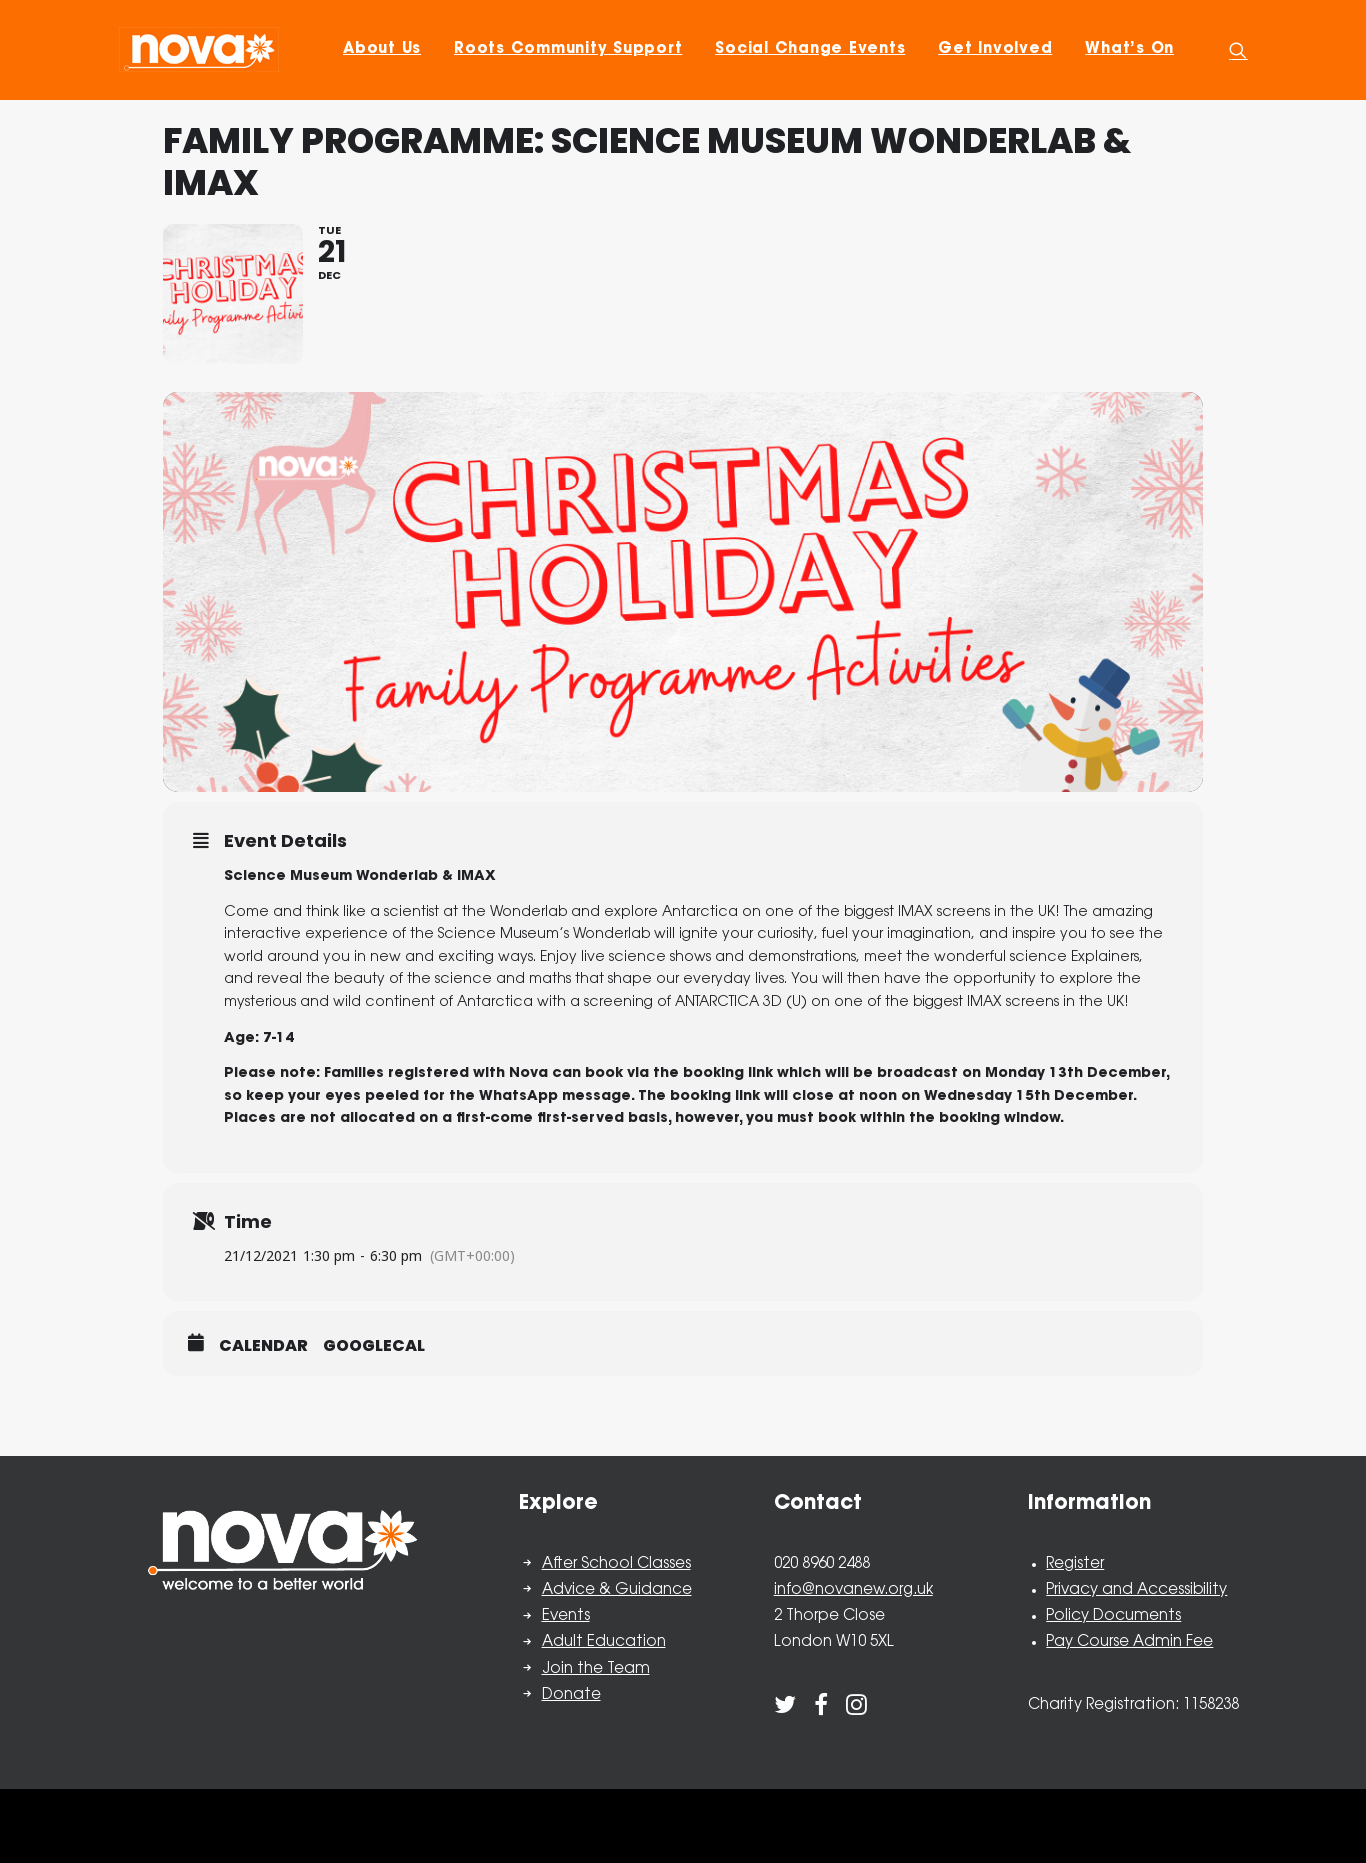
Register (1075, 1564)
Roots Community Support (568, 49)
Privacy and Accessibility (1136, 1590)
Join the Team (596, 1669)
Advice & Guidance (617, 1590)
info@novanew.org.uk (853, 1590)
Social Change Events (810, 49)
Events (566, 1616)
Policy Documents (1113, 1616)
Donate (571, 1695)
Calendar (263, 1346)
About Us (382, 49)
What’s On (1129, 49)
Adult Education (604, 1642)
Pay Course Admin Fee (1129, 1642)
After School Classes (616, 1564)
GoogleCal (374, 1346)
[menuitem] (382, 49)
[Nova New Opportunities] (199, 49)
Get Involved (995, 49)
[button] (1238, 49)
